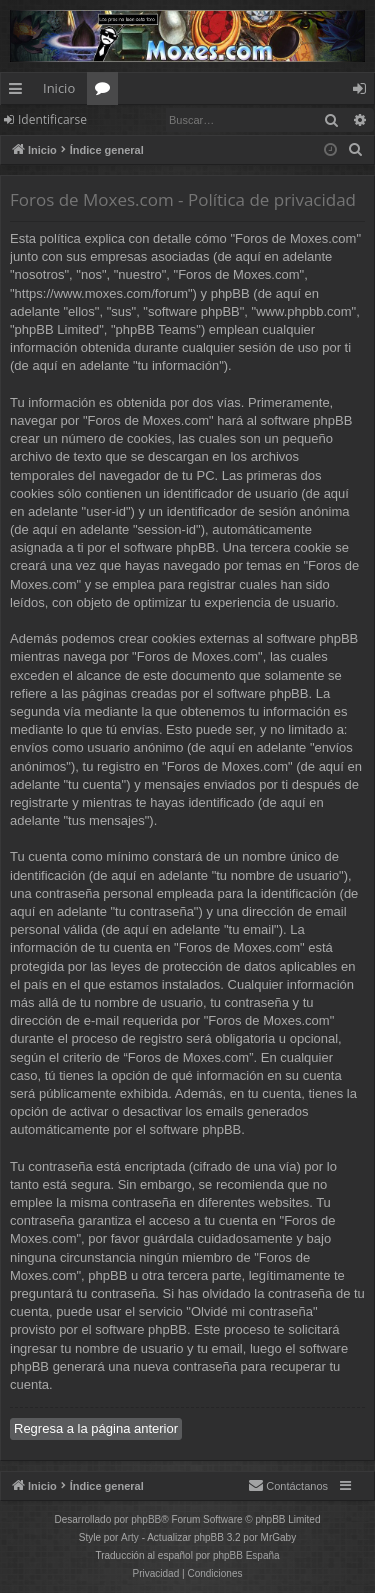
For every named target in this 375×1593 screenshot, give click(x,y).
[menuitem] (356, 150)
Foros (106, 92)
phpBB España (246, 1555)
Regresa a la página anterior (96, 1428)
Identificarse (52, 119)
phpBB (146, 1519)
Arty (130, 1537)
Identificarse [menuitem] (364, 92)
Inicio (59, 88)
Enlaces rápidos (19, 92)
